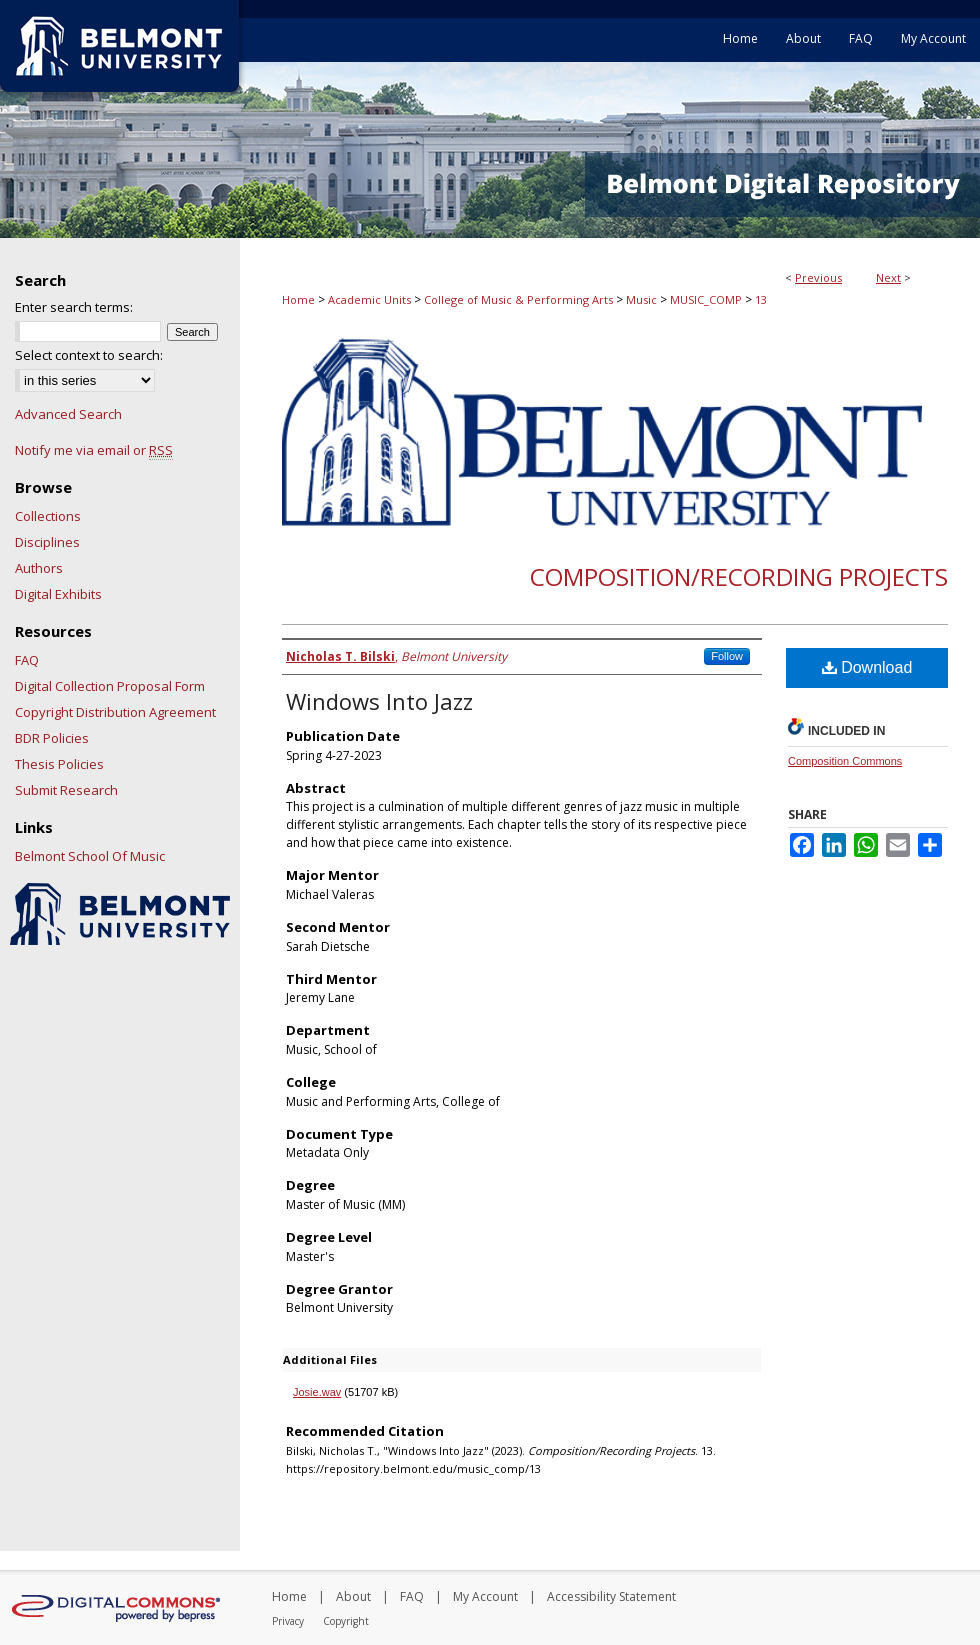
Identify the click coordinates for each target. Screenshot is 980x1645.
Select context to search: (89, 355)
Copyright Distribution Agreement (115, 712)
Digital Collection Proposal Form (110, 686)
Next (888, 277)
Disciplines (47, 542)
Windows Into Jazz (379, 701)
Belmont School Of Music (90, 856)
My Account (485, 1596)
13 (761, 299)
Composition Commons (845, 761)
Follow (727, 656)
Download (867, 667)
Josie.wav (317, 1392)
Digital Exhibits (58, 594)
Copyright (346, 1621)
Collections (48, 516)
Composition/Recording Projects (739, 576)
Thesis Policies (59, 764)
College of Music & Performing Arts (518, 299)
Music (641, 299)
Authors (39, 568)
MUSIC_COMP (706, 299)
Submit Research (66, 790)
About (353, 1596)
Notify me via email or (94, 450)
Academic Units (369, 299)
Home (298, 299)
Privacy (288, 1621)
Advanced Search (68, 414)
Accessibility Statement (611, 1596)
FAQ (27, 660)
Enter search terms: (74, 307)
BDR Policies (52, 738)
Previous (818, 277)
